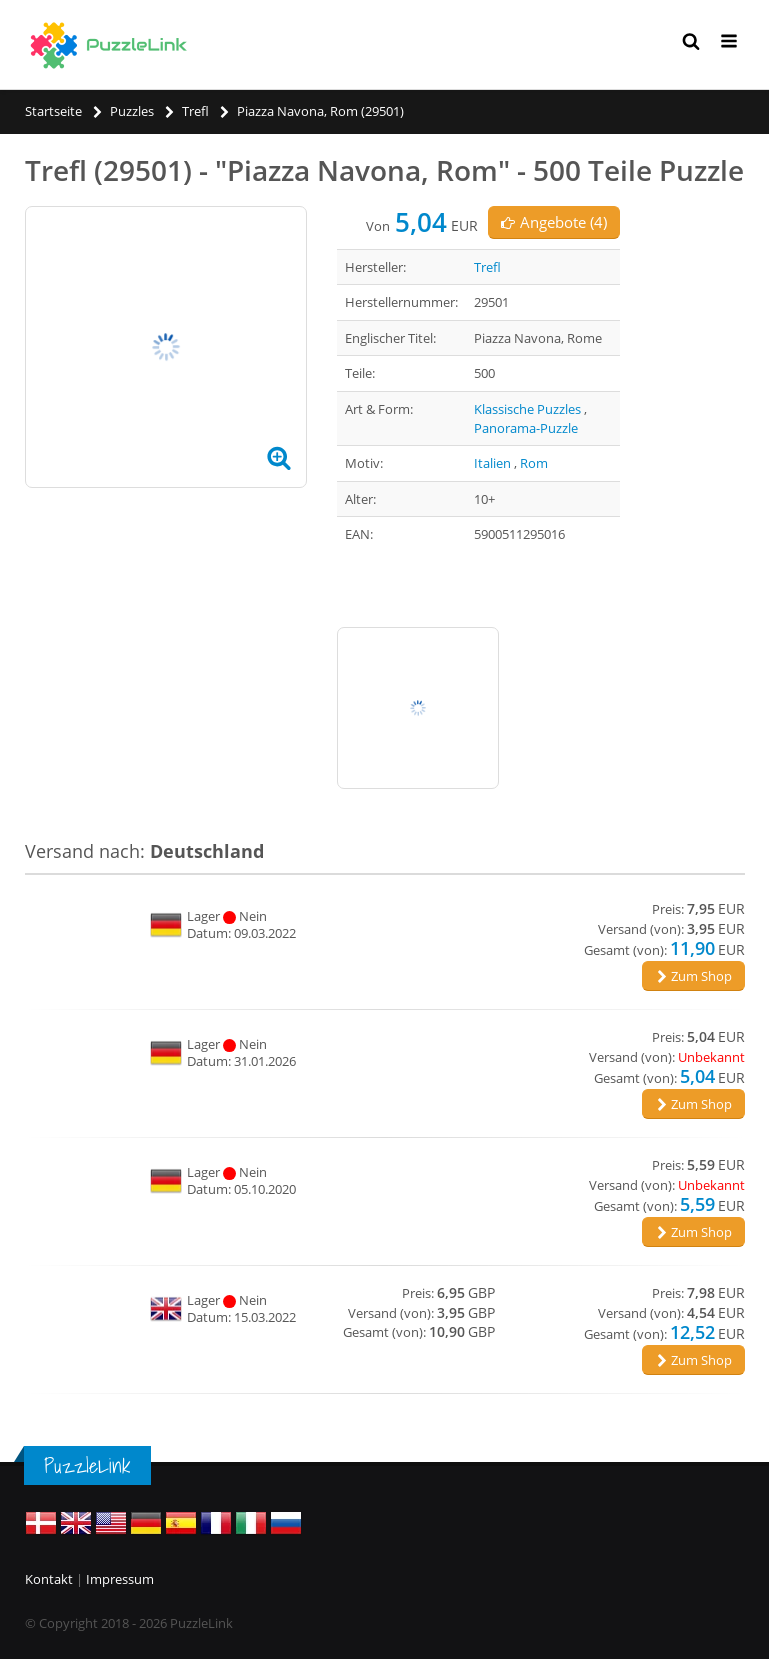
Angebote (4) (554, 222)
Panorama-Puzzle (526, 428)
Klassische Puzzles (527, 409)
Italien (492, 463)
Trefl (487, 267)
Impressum (120, 1579)
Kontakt (49, 1579)
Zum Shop (693, 976)
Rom (534, 463)
